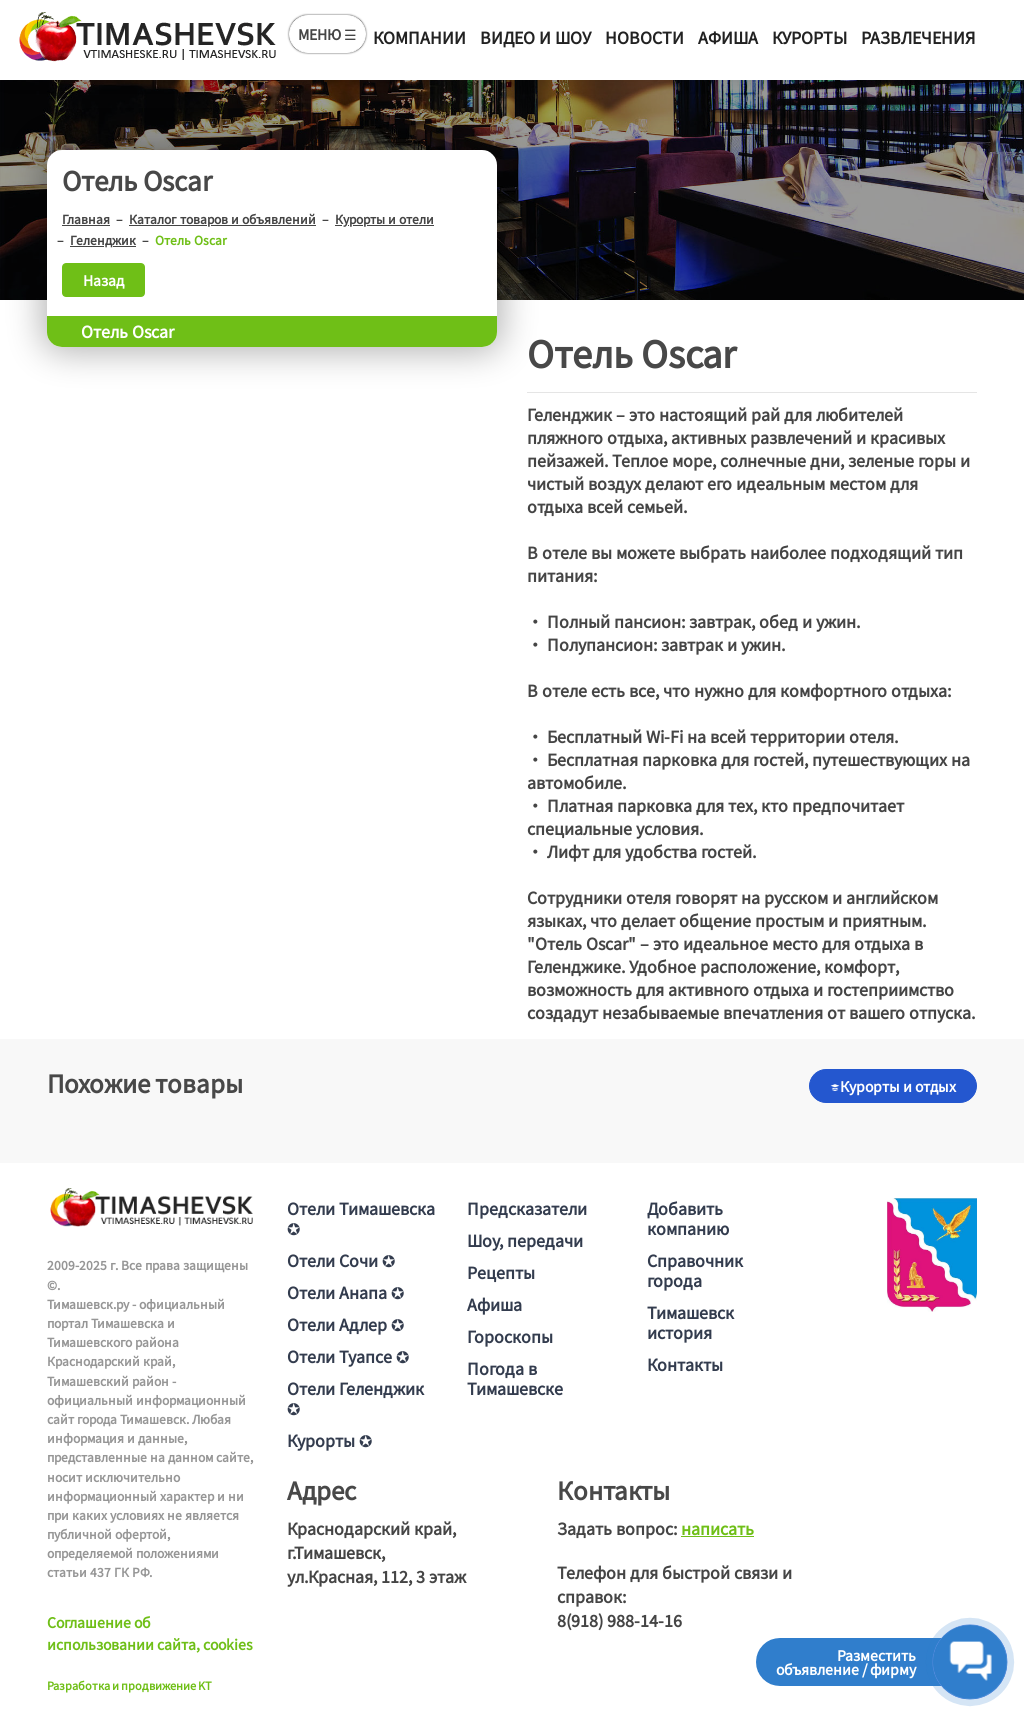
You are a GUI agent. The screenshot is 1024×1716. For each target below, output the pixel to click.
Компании (419, 37)
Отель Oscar (127, 331)
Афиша (728, 37)
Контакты (685, 1364)
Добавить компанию (688, 1218)
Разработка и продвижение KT (129, 1685)
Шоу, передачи (525, 1240)
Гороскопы (510, 1336)
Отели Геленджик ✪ (355, 1398)
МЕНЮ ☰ (327, 34)
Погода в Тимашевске (515, 1378)
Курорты (809, 37)
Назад (103, 280)
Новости (644, 37)
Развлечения (918, 37)
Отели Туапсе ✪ (348, 1356)
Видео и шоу (535, 37)
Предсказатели (527, 1208)
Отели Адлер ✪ (345, 1324)
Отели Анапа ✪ (345, 1292)
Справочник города (695, 1270)
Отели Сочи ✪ (341, 1260)
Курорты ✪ (329, 1440)
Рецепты (501, 1272)
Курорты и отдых (893, 1086)
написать (717, 1528)
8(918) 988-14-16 (619, 1620)
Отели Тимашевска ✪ (361, 1218)
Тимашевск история (690, 1322)
